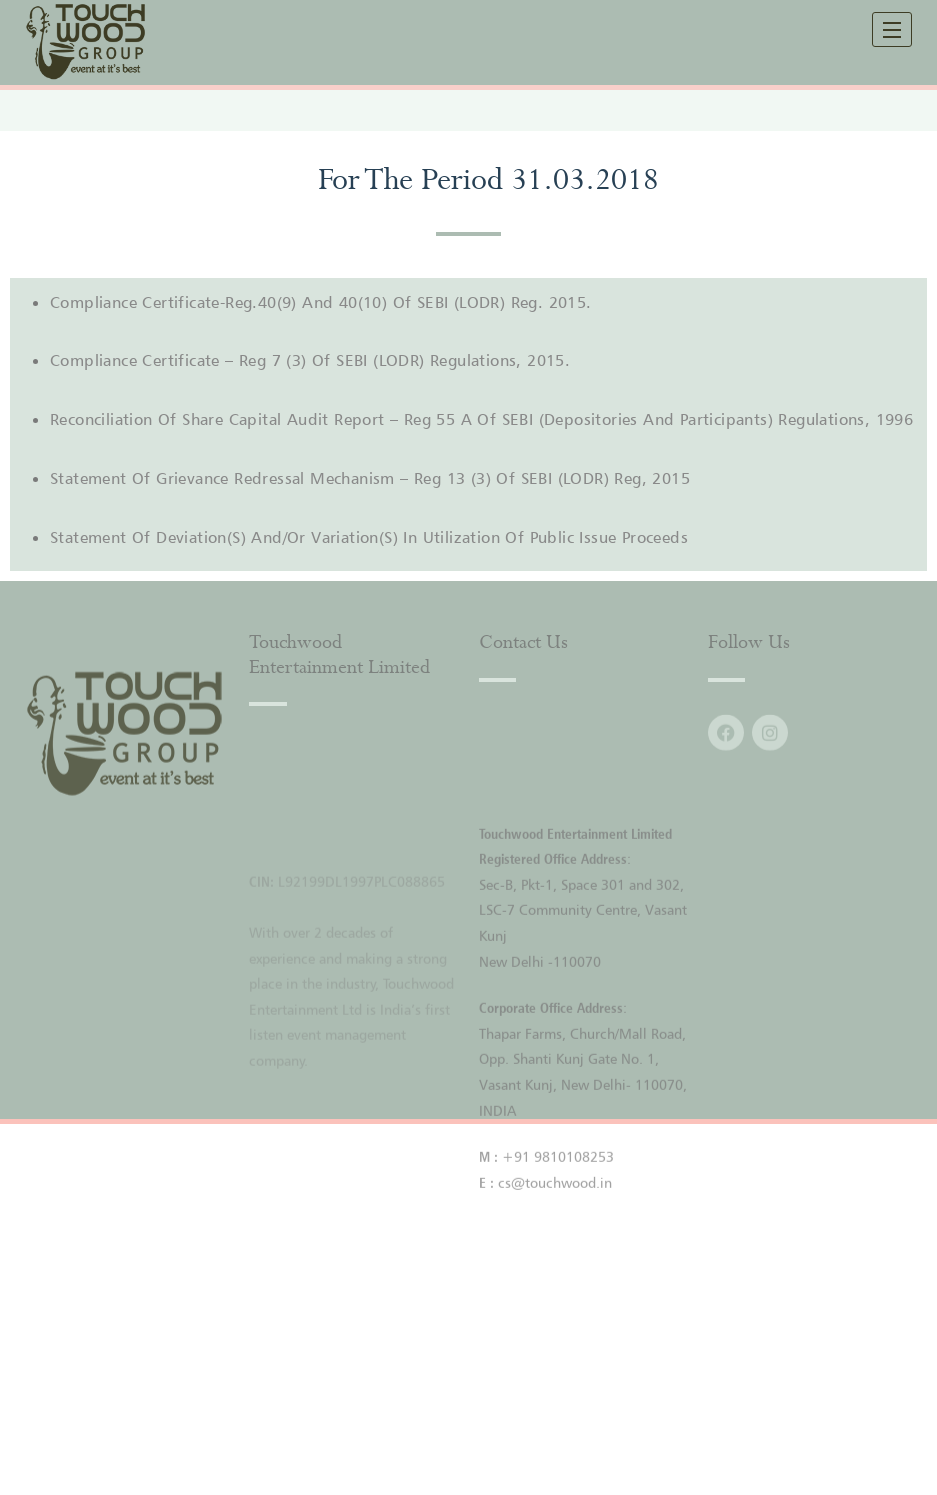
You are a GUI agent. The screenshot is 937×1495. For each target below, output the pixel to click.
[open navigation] (892, 29)
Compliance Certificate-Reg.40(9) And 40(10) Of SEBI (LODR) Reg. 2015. (321, 302)
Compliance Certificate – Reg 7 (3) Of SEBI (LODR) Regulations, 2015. (310, 360)
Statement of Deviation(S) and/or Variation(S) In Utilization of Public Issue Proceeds (369, 537)
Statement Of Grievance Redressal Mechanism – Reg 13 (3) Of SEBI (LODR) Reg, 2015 (370, 478)
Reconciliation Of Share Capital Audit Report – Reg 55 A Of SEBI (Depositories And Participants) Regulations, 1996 (481, 419)
